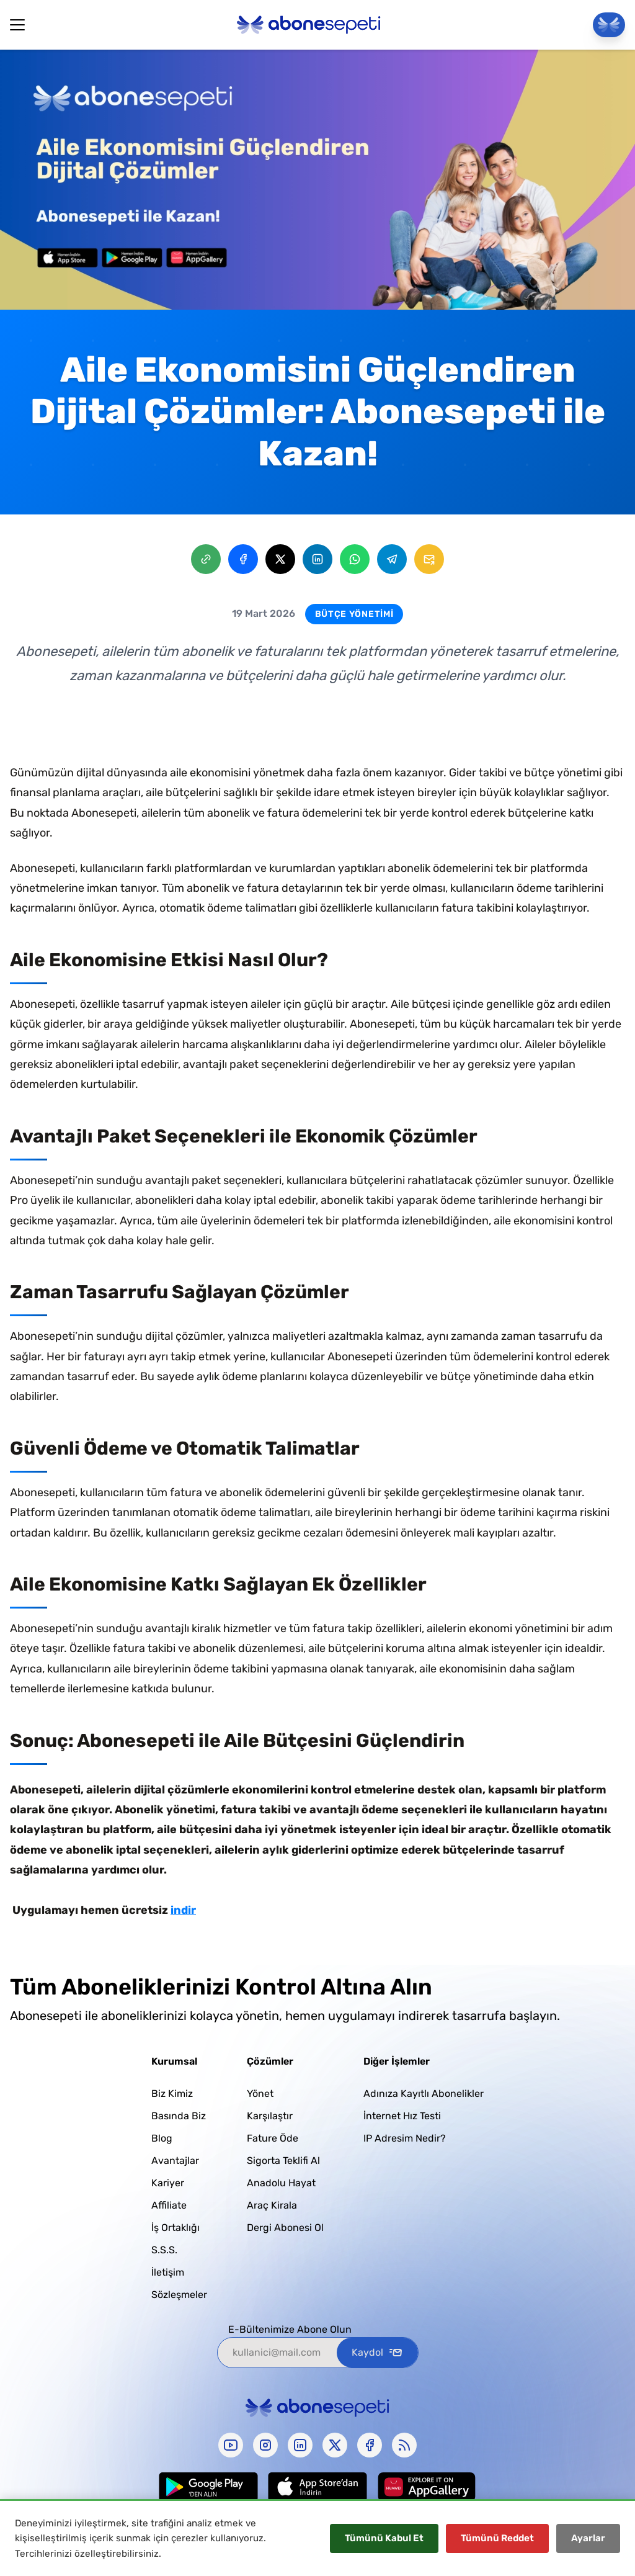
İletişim (167, 2272)
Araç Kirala (272, 2205)
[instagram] (265, 2445)
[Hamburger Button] (17, 24)
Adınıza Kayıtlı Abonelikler (423, 2093)
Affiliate (169, 2205)
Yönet (260, 2093)
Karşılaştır (270, 2116)
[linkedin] (300, 2445)
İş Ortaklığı (175, 2227)
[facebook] (369, 2445)
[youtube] (230, 2445)
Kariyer (167, 2183)
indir (183, 1910)
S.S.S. (164, 2250)
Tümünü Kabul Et (384, 2538)
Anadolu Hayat (281, 2183)
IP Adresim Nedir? (404, 2138)
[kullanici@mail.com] (277, 2352)
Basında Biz (178, 2116)
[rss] (404, 2445)
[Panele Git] (609, 24)
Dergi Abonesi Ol (285, 2227)
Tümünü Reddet (497, 2538)
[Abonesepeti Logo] (309, 25)
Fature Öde (272, 2138)
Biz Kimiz (172, 2093)
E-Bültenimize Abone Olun (290, 2329)
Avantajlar (175, 2160)
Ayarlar (588, 2538)
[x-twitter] (334, 2445)
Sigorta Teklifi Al (283, 2160)
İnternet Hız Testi (402, 2116)
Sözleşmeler (179, 2294)
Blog (161, 2138)
